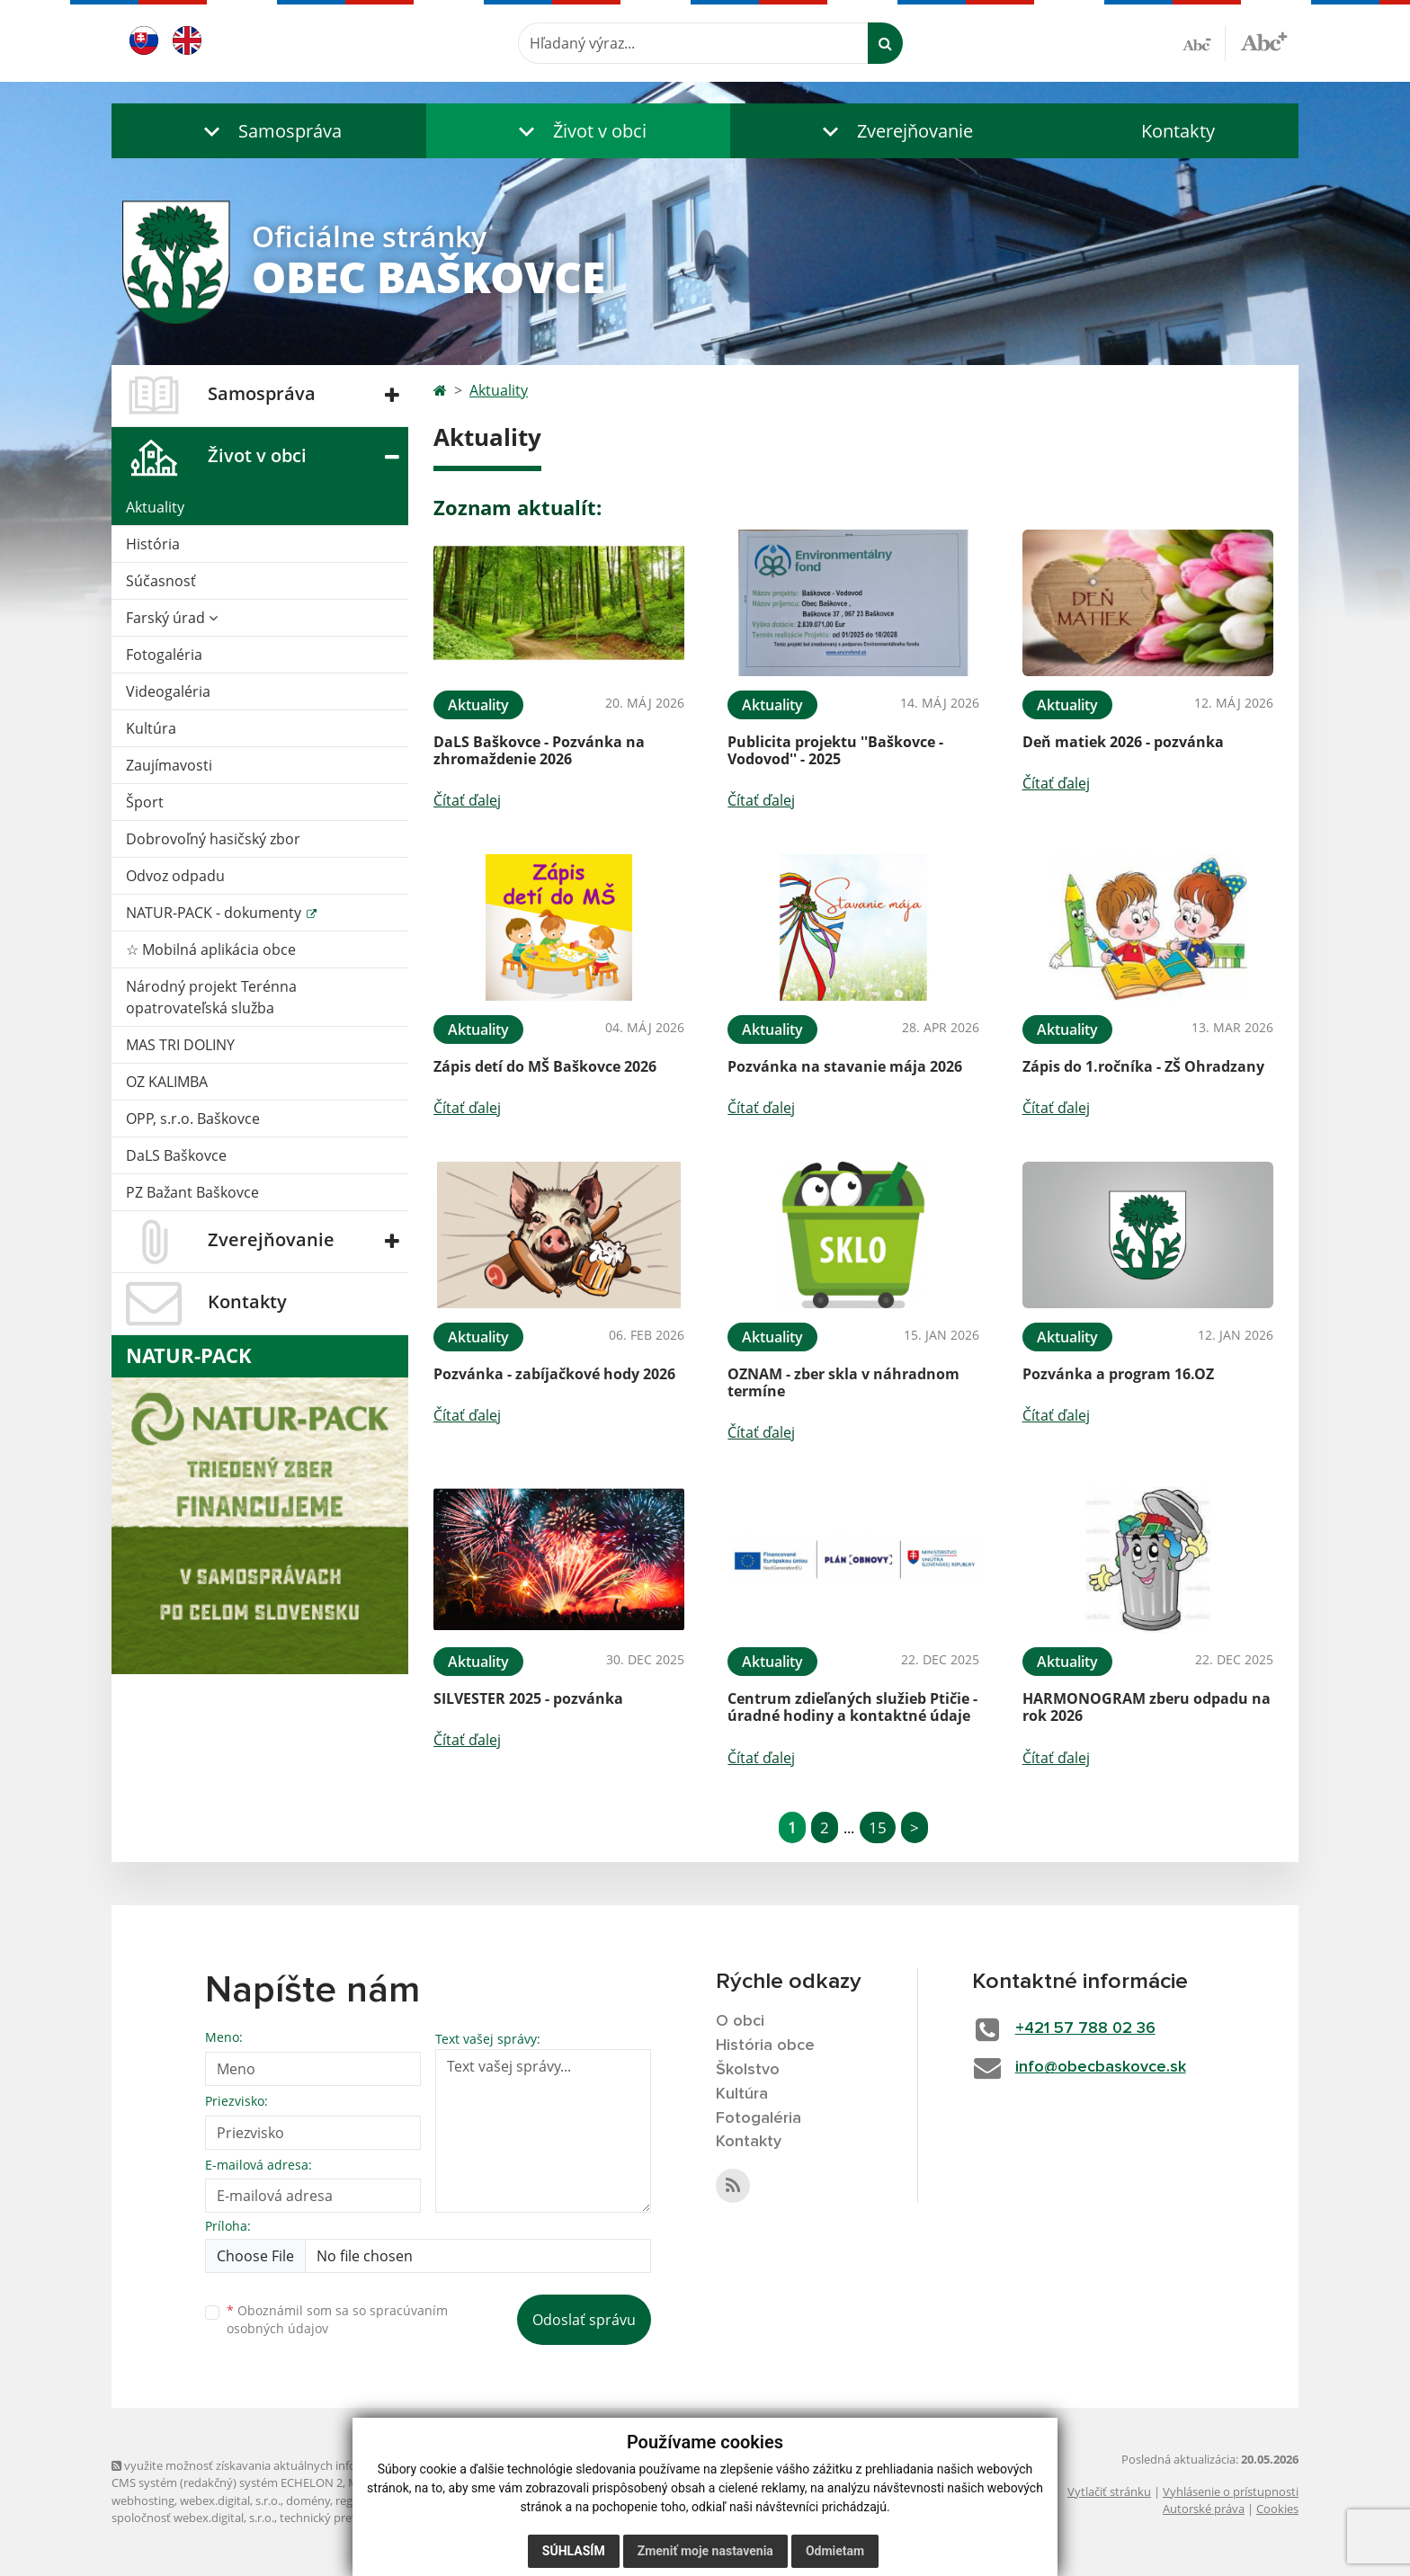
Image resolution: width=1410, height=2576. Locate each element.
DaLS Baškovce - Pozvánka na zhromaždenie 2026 (539, 750)
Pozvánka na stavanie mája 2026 (844, 1066)
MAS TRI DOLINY (180, 1045)
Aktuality (155, 507)
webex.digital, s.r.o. (230, 2500)
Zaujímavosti (169, 765)
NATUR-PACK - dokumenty (215, 913)
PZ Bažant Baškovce (192, 1192)
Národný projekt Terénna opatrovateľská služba (211, 997)
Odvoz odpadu (175, 876)
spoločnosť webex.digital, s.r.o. (193, 2517)
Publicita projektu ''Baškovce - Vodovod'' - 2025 (835, 750)
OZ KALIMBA (167, 1082)
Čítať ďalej (467, 800)
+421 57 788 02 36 (1085, 2028)
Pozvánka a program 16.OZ (1118, 1374)
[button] (269, 130)
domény (308, 2500)
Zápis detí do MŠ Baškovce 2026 (544, 1066)
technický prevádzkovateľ (348, 2517)
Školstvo (748, 2070)
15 (878, 1827)
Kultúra (151, 728)
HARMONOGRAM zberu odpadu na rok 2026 (1146, 1707)
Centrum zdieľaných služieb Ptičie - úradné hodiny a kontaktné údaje (852, 1707)
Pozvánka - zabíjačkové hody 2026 (554, 1374)
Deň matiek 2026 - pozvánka (1123, 742)
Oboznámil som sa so (337, 2320)
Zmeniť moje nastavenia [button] (705, 2551)
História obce (765, 2045)
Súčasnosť (161, 581)
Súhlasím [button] (573, 2551)
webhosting (143, 2500)
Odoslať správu (584, 2320)
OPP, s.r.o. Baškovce (193, 1118)
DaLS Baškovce (176, 1155)
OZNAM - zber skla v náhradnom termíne (843, 1382)
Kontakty (1178, 131)
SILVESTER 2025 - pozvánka (528, 1698)
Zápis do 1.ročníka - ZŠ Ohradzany (1143, 1066)
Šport (145, 802)
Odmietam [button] (835, 2551)
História (153, 544)
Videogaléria (168, 691)
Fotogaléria (164, 654)
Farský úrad (172, 618)
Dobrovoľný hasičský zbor (213, 839)
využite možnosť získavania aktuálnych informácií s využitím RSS (290, 2465)
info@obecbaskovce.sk (1100, 2067)
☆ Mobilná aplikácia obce (211, 949)
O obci (740, 2021)
